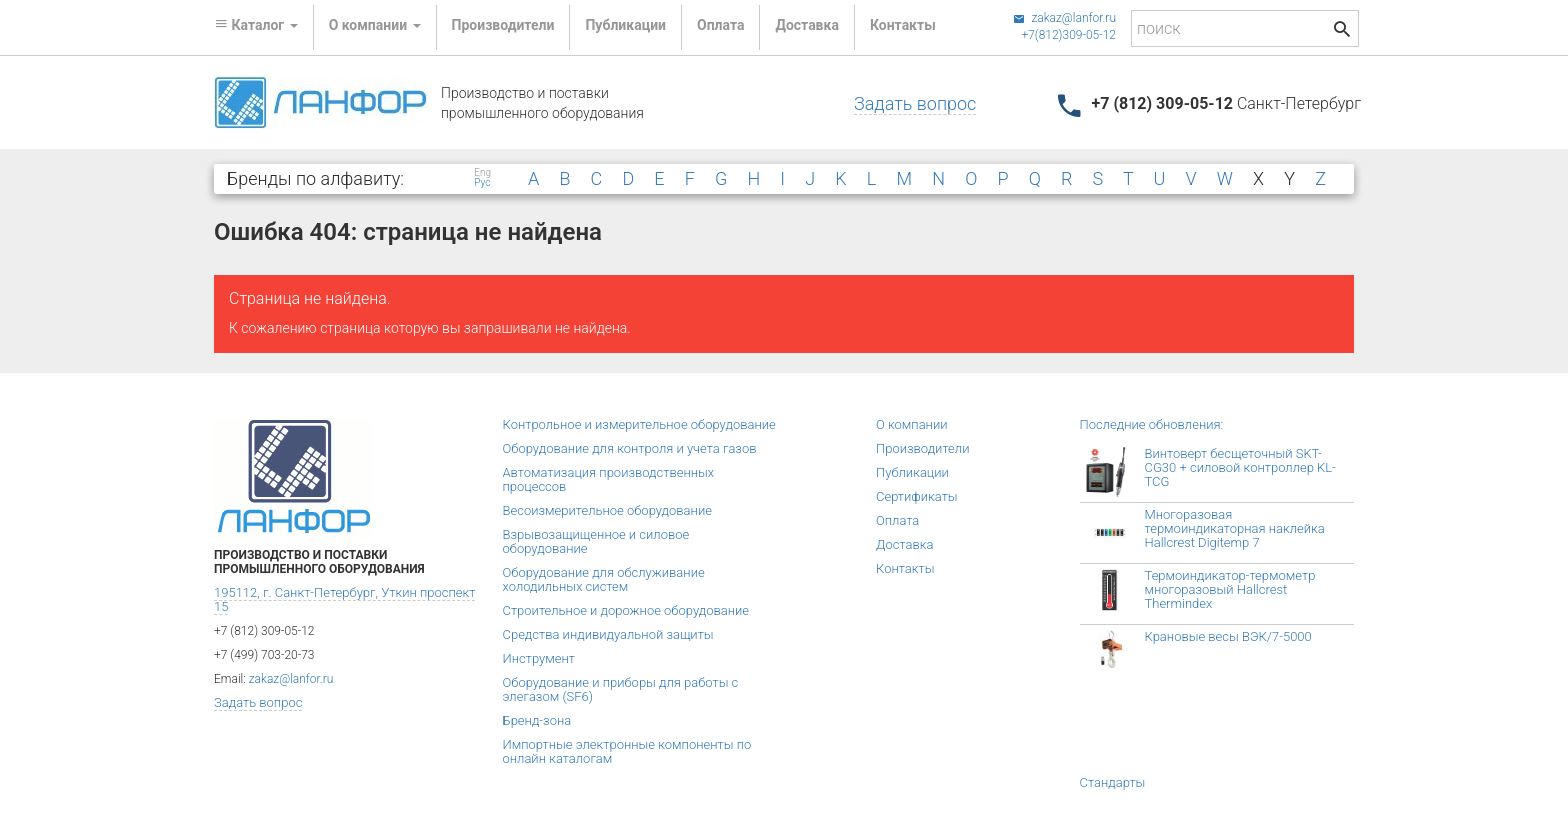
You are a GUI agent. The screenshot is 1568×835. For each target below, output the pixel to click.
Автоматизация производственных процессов (609, 479)
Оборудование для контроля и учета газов (630, 448)
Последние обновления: (1152, 424)
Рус (482, 183)
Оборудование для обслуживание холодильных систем (604, 579)
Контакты (903, 25)
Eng (482, 173)
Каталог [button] (256, 25)
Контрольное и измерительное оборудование (639, 424)
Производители (503, 25)
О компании (912, 424)
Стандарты (1113, 782)
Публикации (625, 25)
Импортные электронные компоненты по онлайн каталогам (627, 751)
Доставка (806, 25)
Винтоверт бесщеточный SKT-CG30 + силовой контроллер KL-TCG (1240, 467)
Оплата (720, 25)
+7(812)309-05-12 (1068, 35)
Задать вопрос (915, 103)
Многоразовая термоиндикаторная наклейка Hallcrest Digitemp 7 (1235, 528)
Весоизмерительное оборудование (607, 510)
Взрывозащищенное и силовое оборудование (596, 541)
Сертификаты (917, 496)
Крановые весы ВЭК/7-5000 (1228, 636)
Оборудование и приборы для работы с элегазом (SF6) (621, 689)
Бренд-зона (537, 720)
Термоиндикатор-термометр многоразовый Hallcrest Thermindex (1230, 589)
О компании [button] (375, 25)
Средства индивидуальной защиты (608, 634)
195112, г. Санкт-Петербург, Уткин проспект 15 (344, 599)
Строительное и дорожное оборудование (626, 610)
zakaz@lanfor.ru (1064, 18)
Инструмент (539, 658)
